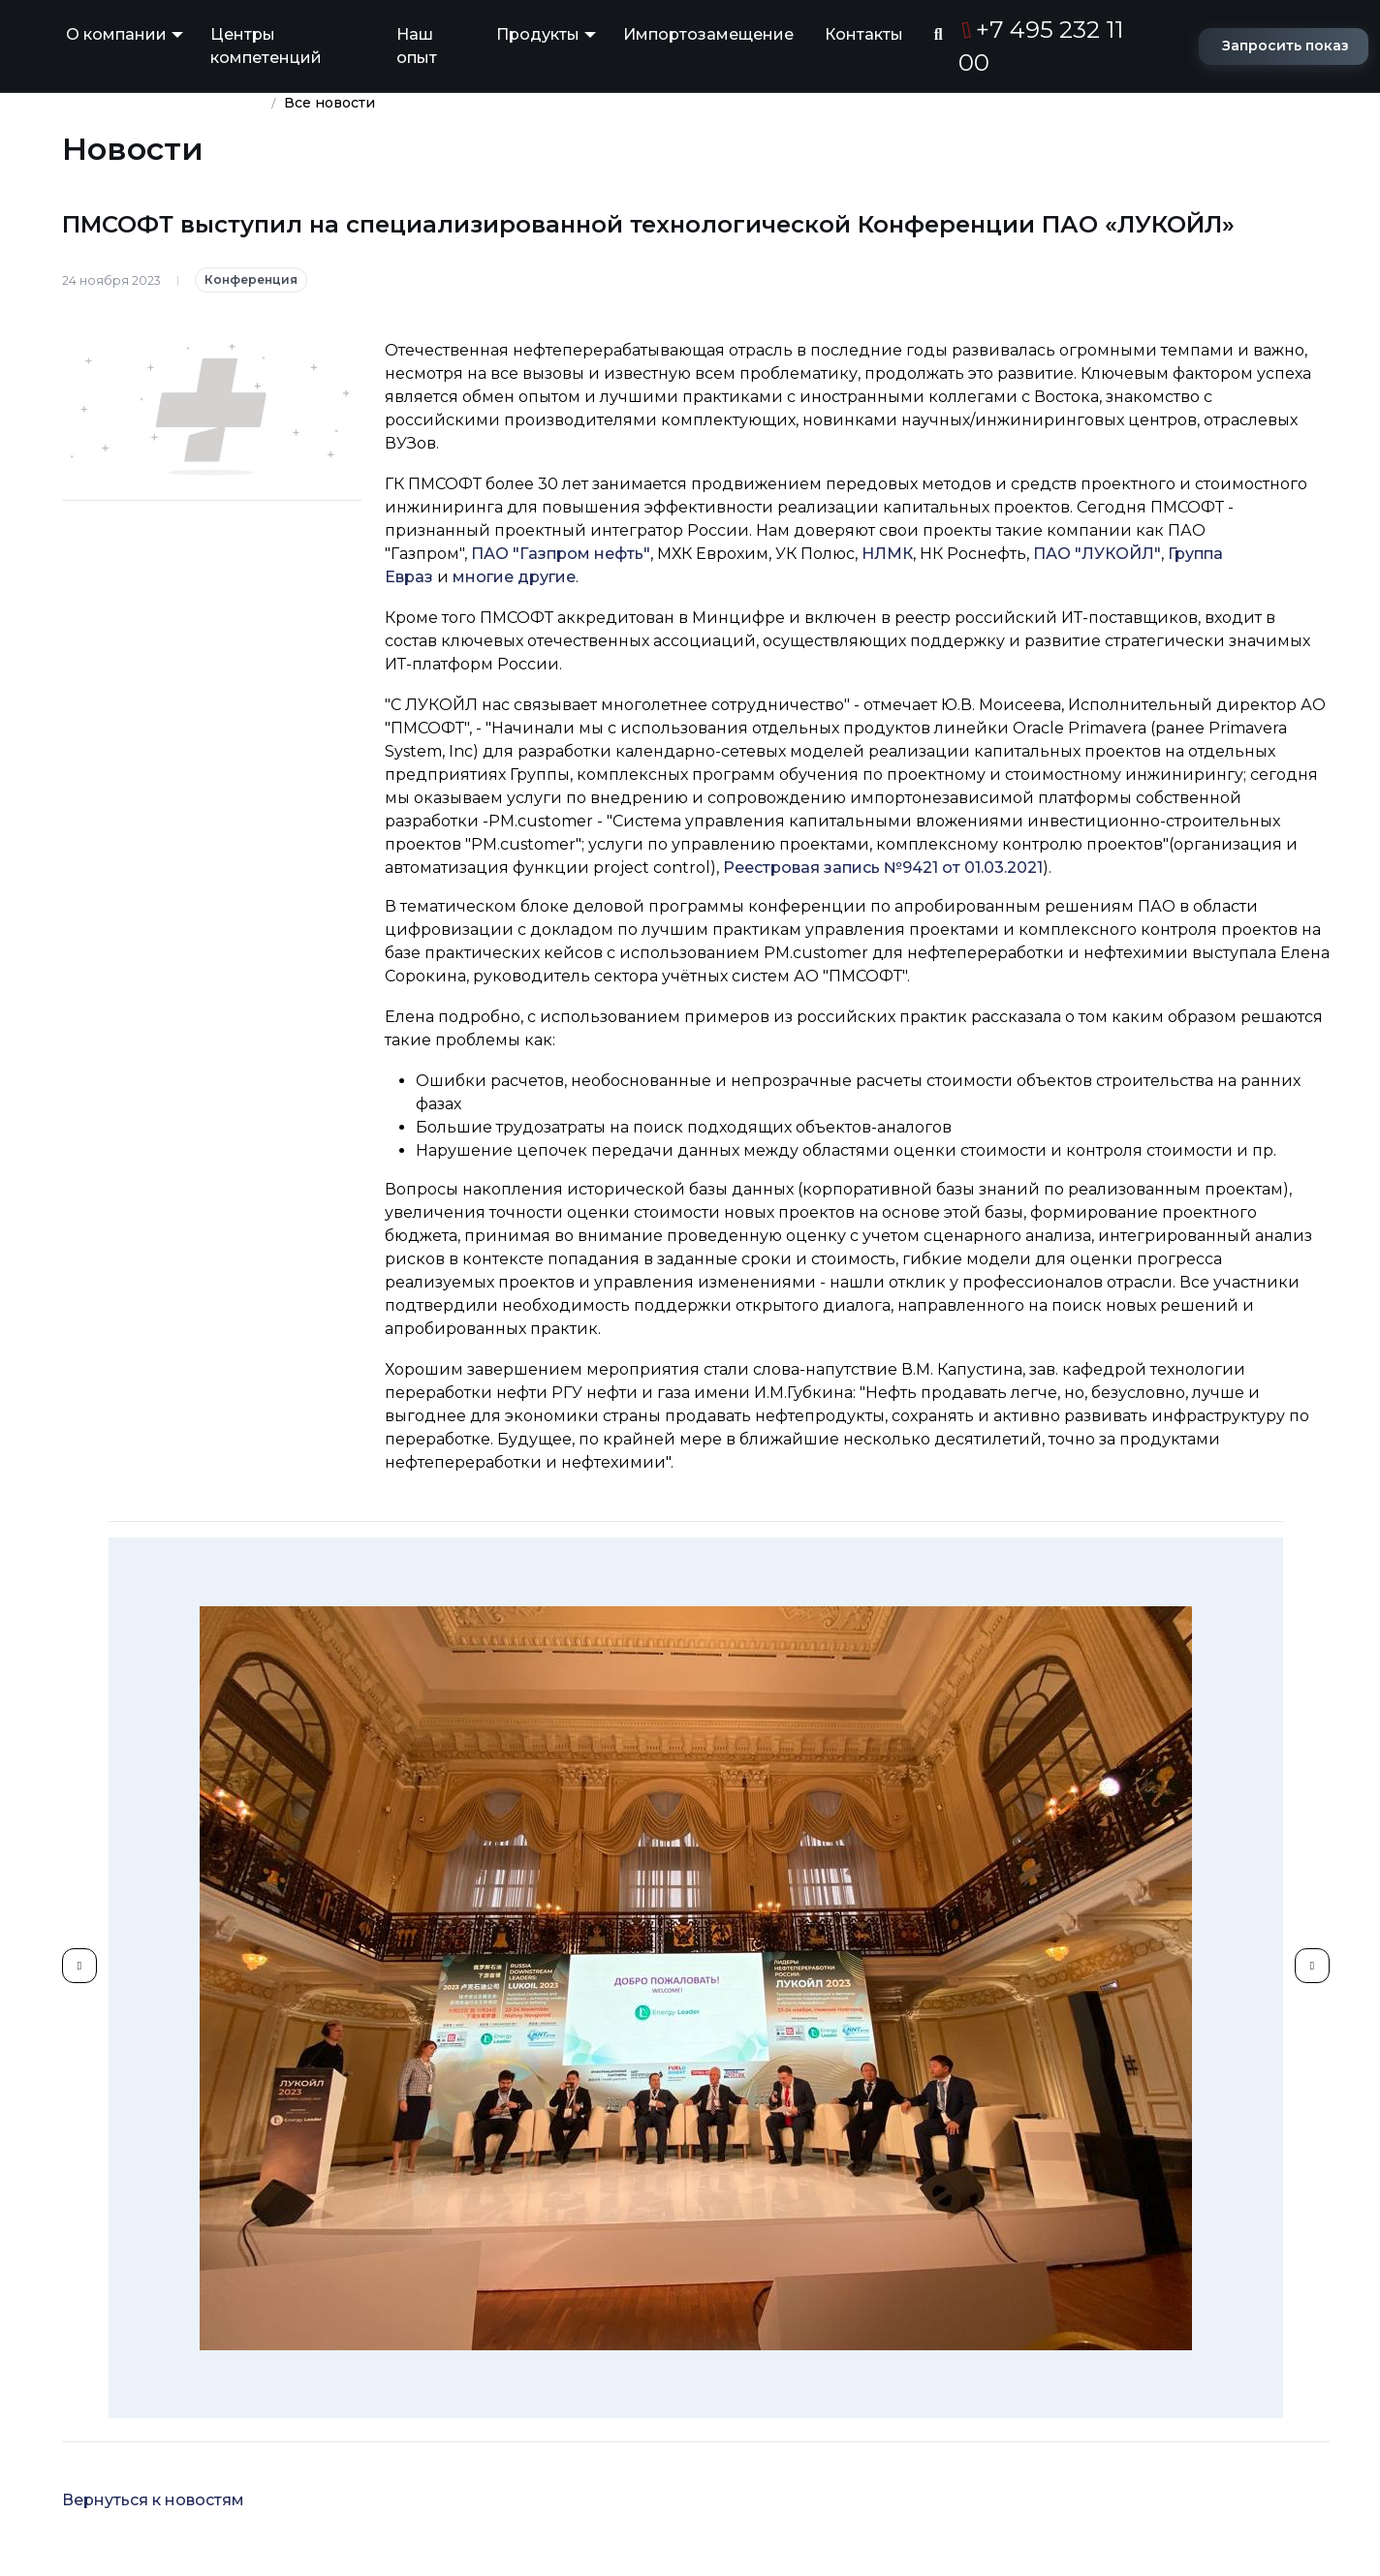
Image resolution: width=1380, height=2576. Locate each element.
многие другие (514, 577)
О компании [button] (116, 34)
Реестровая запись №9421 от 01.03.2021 (883, 867)
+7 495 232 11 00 (1041, 46)
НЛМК (887, 553)
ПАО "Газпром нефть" (560, 553)
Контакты (864, 34)
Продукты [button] (538, 34)
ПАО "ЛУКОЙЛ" (1097, 553)
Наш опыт (416, 46)
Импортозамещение (708, 34)
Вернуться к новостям (153, 2500)
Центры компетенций (266, 46)
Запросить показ (1285, 45)
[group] (696, 1978)
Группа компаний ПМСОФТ (163, 102)
